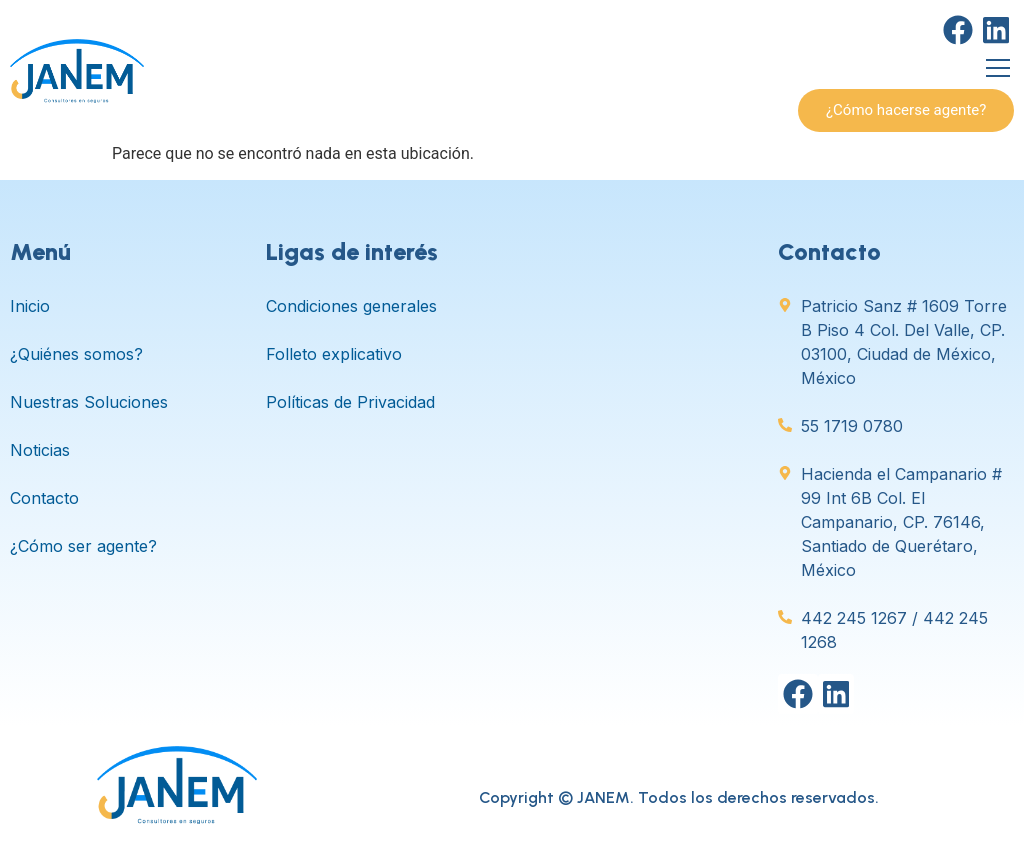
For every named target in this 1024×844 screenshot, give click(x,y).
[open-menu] (998, 70)
